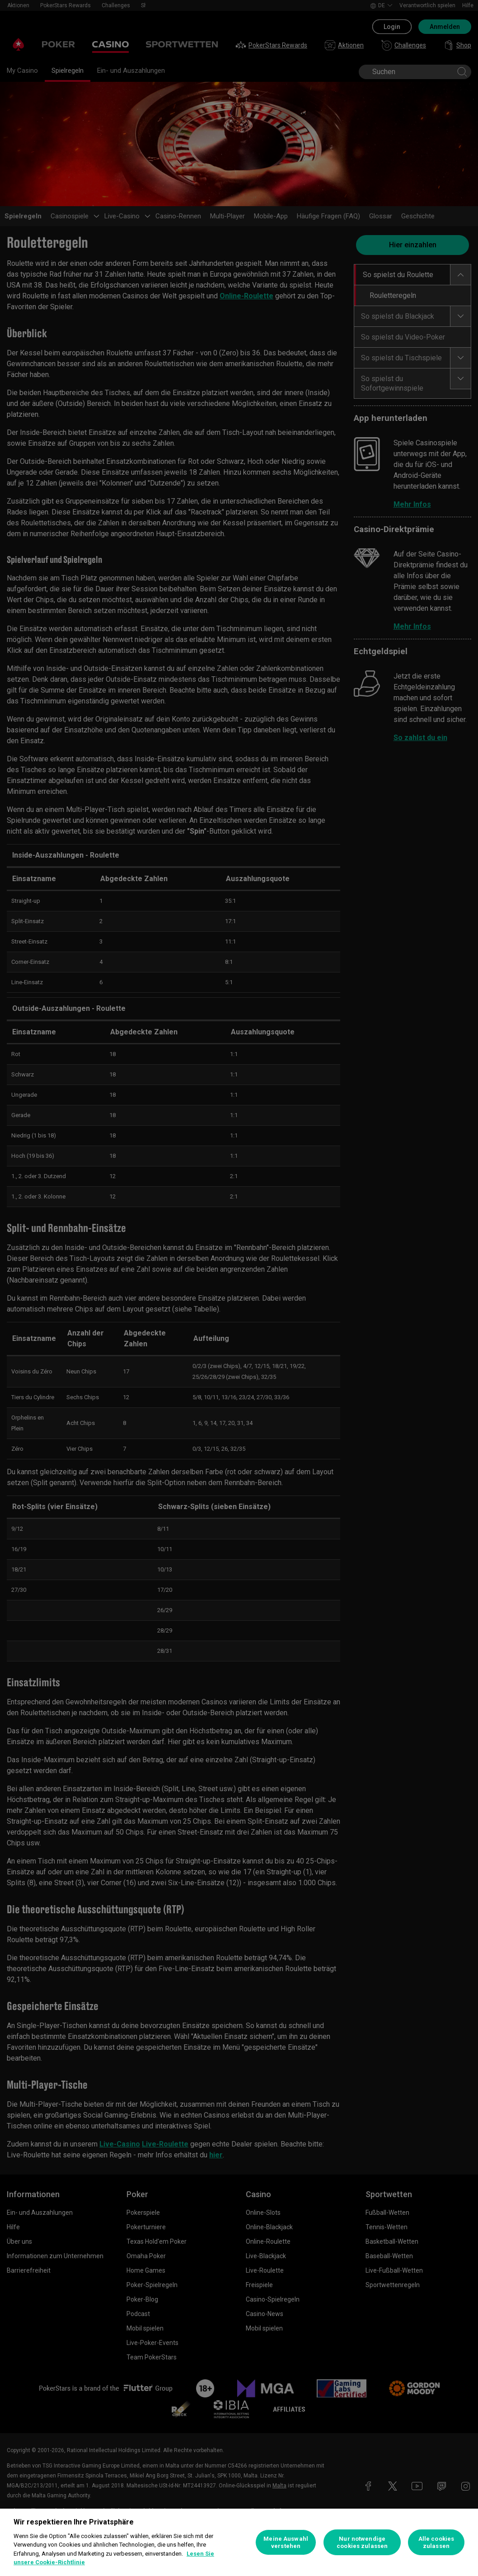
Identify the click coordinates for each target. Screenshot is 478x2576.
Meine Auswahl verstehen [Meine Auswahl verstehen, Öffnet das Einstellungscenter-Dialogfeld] (285, 2542)
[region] (239, 2542)
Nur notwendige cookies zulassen (362, 2542)
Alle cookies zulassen (436, 2542)
